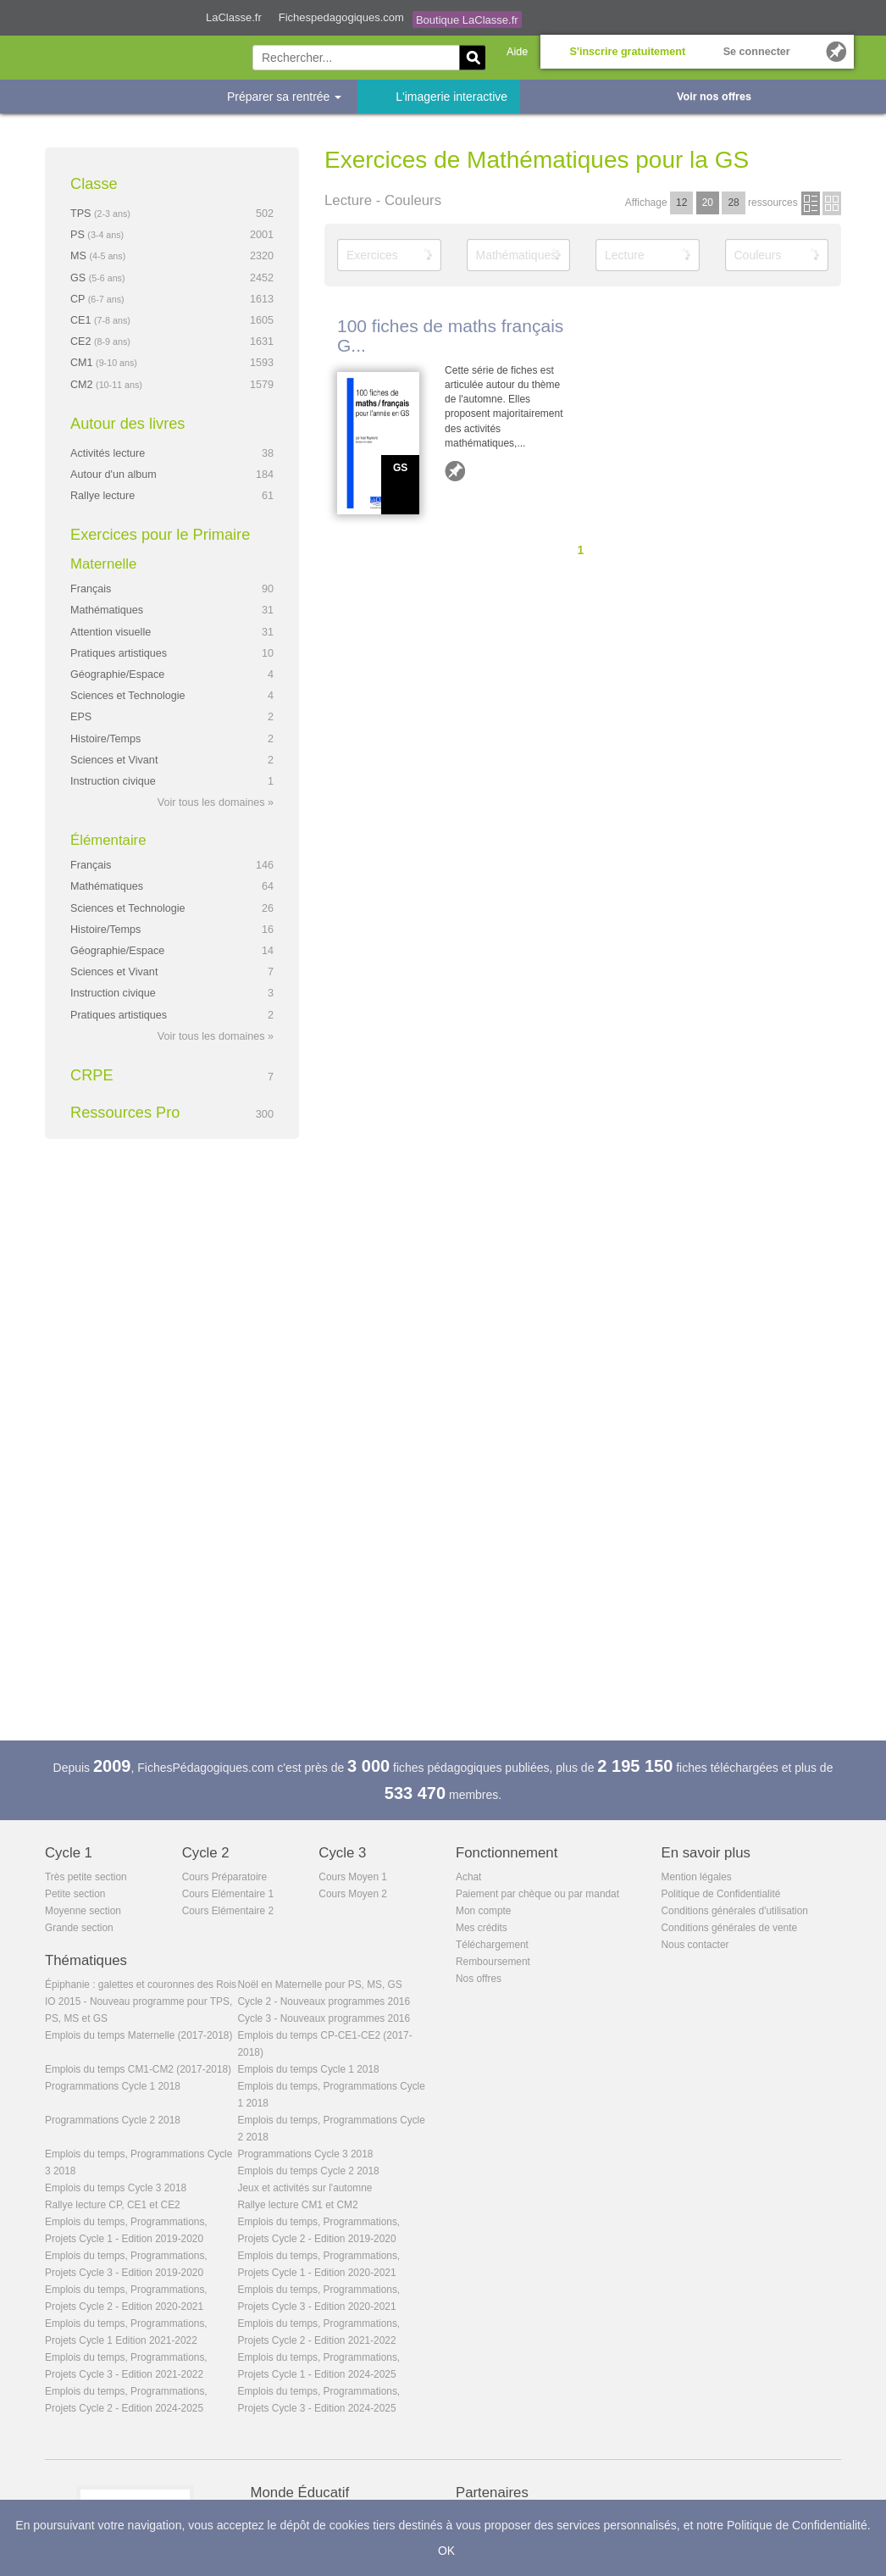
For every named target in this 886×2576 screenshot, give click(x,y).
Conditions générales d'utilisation (735, 1911)
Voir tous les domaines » (216, 802)
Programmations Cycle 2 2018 (112, 2120)
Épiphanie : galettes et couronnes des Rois (140, 1984)
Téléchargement (492, 1945)
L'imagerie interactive (451, 96)
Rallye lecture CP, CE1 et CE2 (112, 2205)
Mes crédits (481, 1928)
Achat (468, 1877)
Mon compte (483, 1911)
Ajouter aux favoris (455, 471)
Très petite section (86, 1877)
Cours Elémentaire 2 (228, 1911)
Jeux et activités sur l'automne (305, 2188)
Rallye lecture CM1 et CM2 (298, 2205)
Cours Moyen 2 (352, 1894)
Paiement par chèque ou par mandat (537, 1894)
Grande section (79, 1928)
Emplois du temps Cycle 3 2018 (115, 2188)
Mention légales (697, 1877)
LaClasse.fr (234, 17)
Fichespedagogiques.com (341, 17)
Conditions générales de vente (730, 1928)
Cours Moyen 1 (352, 1877)
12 (681, 202)
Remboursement (493, 1962)
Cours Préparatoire (224, 1877)
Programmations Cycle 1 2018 (112, 2086)
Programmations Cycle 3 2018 (306, 2154)
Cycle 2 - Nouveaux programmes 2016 (324, 2001)
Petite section (75, 1894)
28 (733, 202)
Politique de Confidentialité (721, 1894)
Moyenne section (83, 1911)
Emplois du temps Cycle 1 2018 (308, 2069)
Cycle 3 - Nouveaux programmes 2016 (324, 2018)
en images (831, 203)
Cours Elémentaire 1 (228, 1894)
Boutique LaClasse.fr (467, 20)
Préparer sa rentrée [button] (284, 96)
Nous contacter (695, 1945)
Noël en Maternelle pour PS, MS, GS (320, 1984)
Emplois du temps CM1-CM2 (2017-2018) (138, 2069)
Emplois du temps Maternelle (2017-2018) (138, 2035)
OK (446, 2550)
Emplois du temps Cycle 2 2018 (308, 2171)
